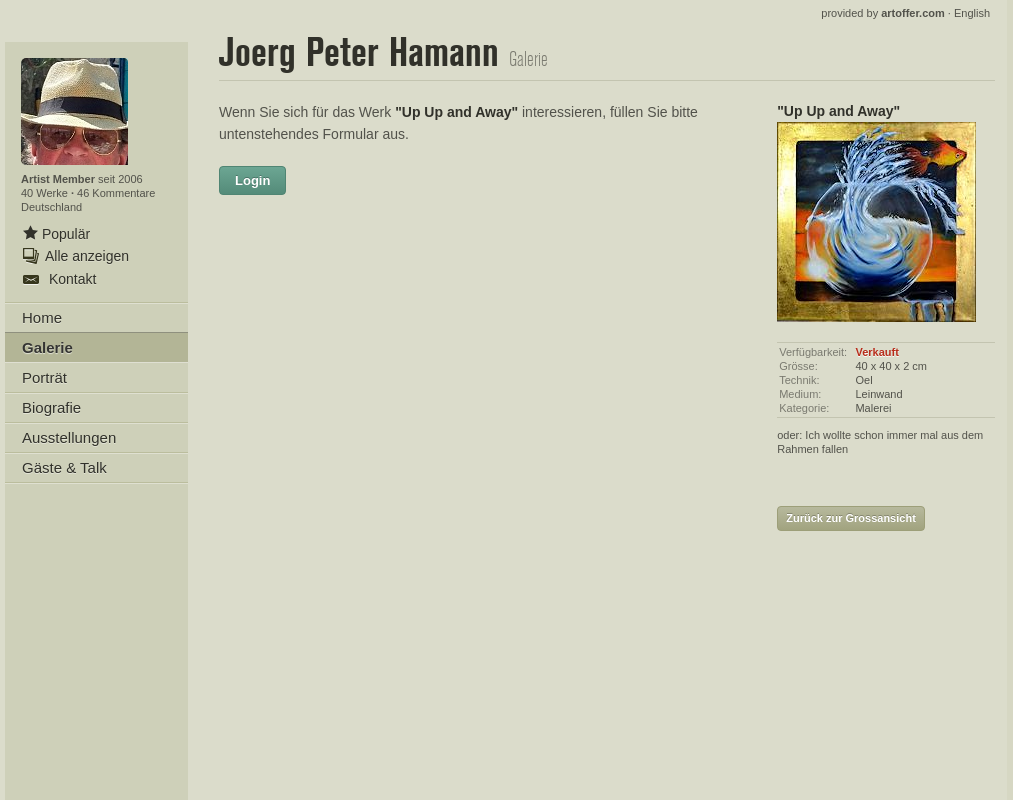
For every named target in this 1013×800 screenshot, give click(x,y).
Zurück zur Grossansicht (851, 518)
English (972, 13)
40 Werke (46, 193)
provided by (883, 13)
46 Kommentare (116, 193)
